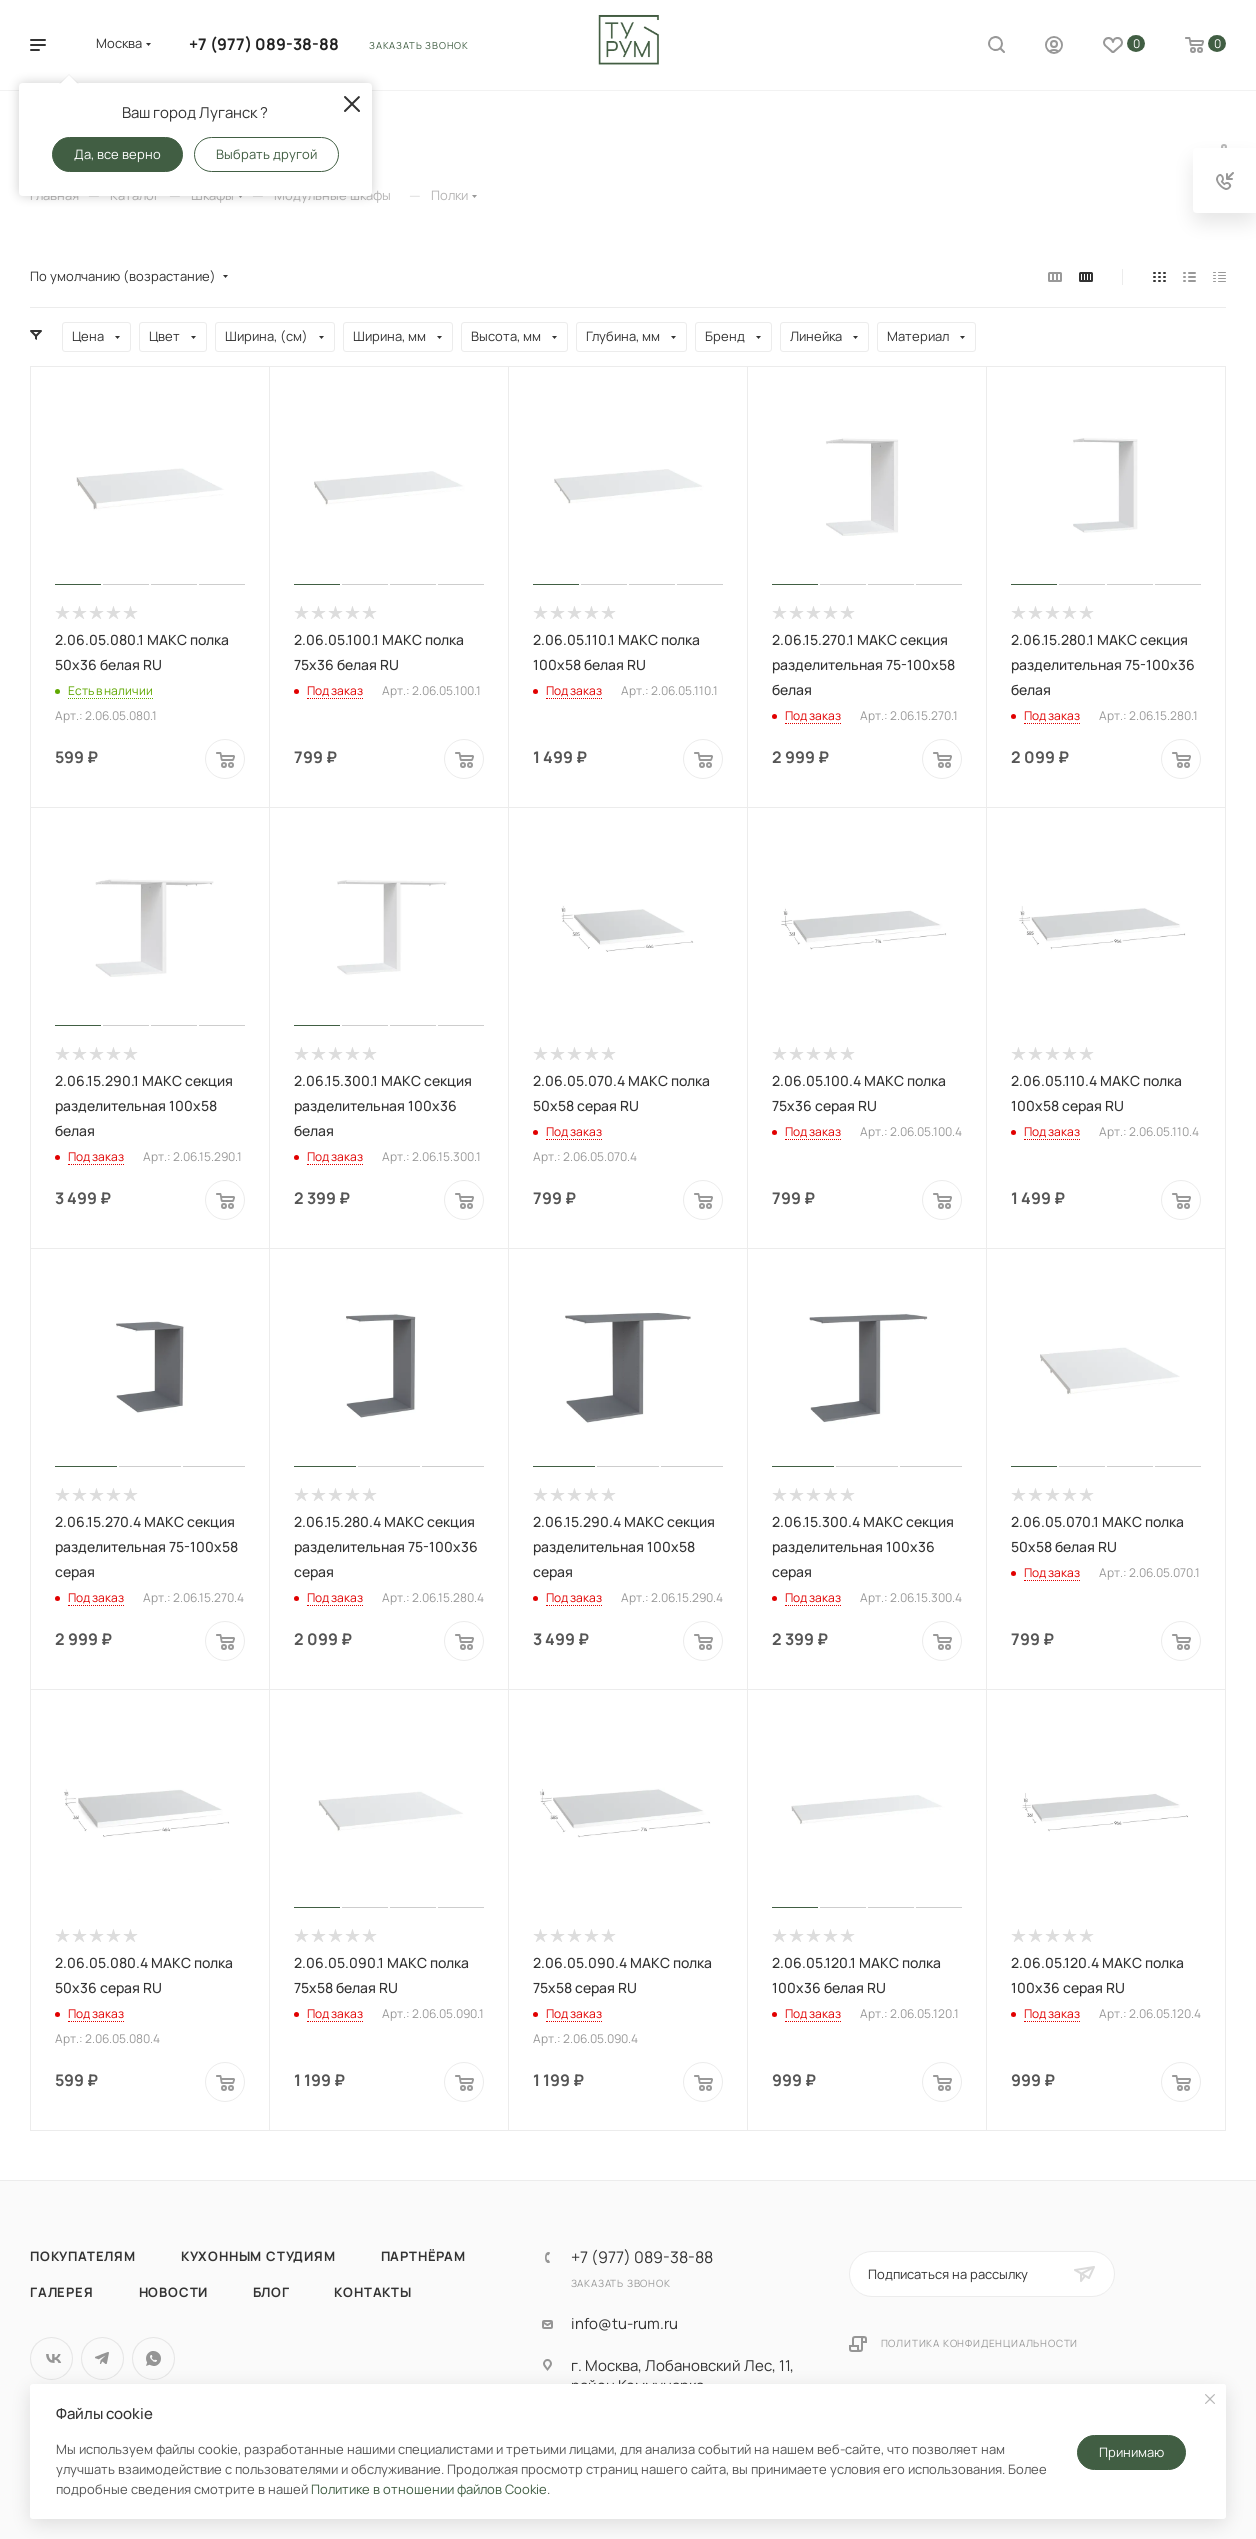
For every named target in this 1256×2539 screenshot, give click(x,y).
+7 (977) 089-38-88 (264, 44)
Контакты (372, 2292)
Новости (174, 2292)
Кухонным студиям (258, 2256)
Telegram (102, 2358)
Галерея (62, 2292)
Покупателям (83, 2256)
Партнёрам (423, 2256)
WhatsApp (153, 2358)
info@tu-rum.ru (624, 2324)
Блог (271, 2292)
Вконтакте (51, 2358)
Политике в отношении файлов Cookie (429, 2489)
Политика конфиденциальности (980, 2343)
